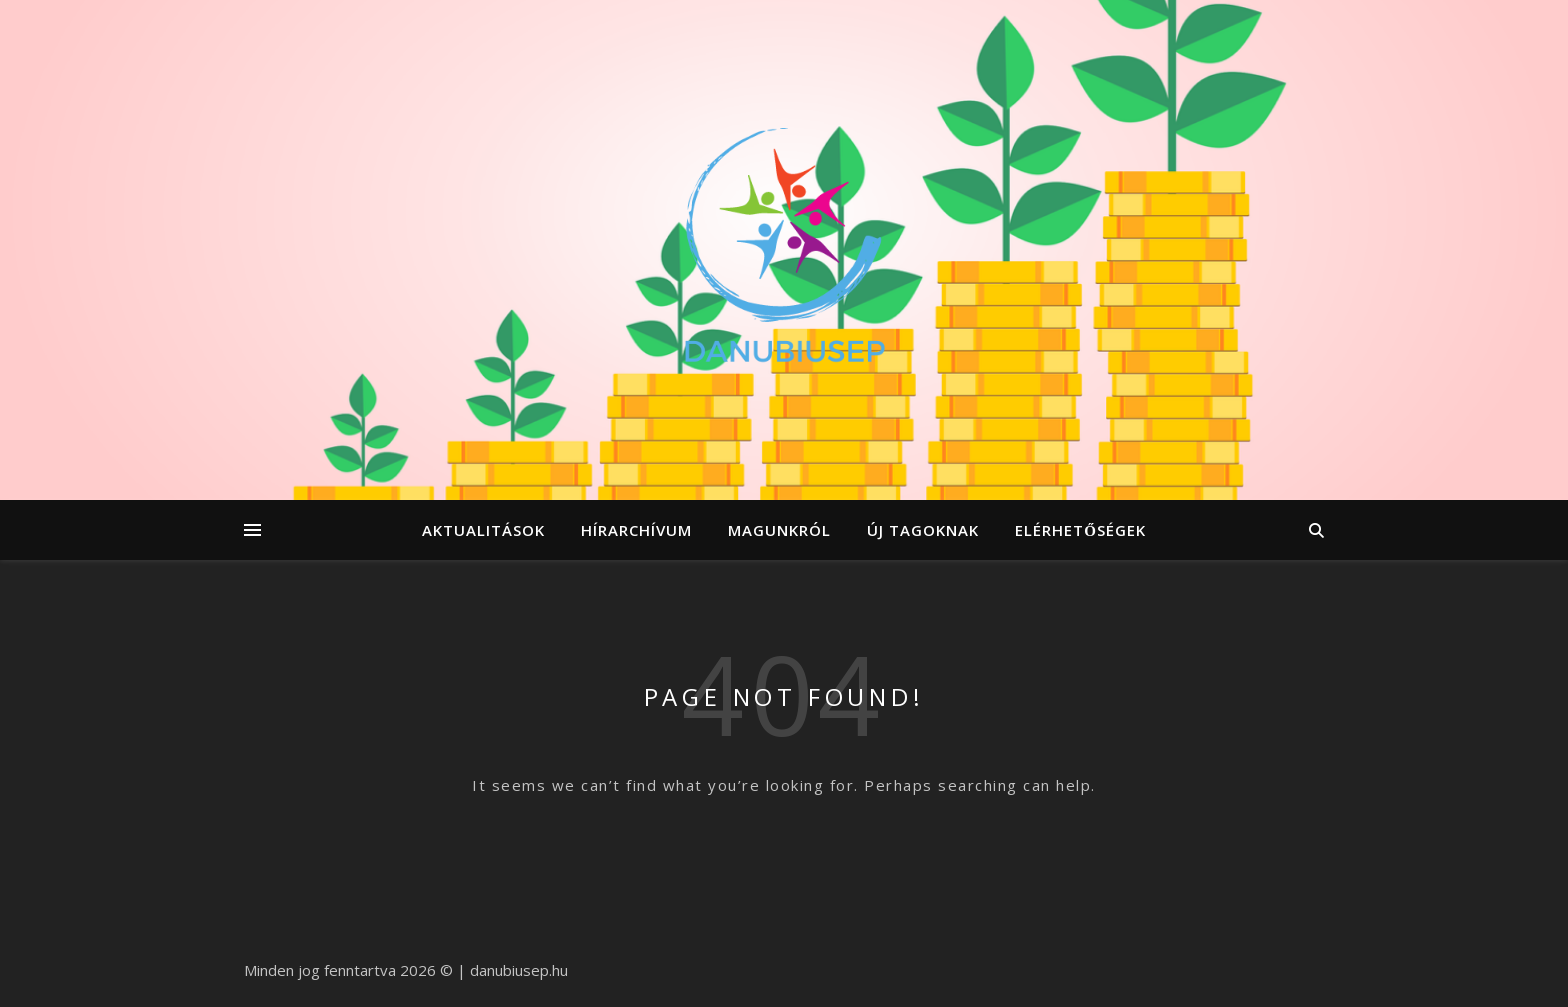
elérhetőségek (1080, 530)
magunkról (779, 530)
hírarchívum (636, 530)
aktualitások (483, 530)
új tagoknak (923, 530)
